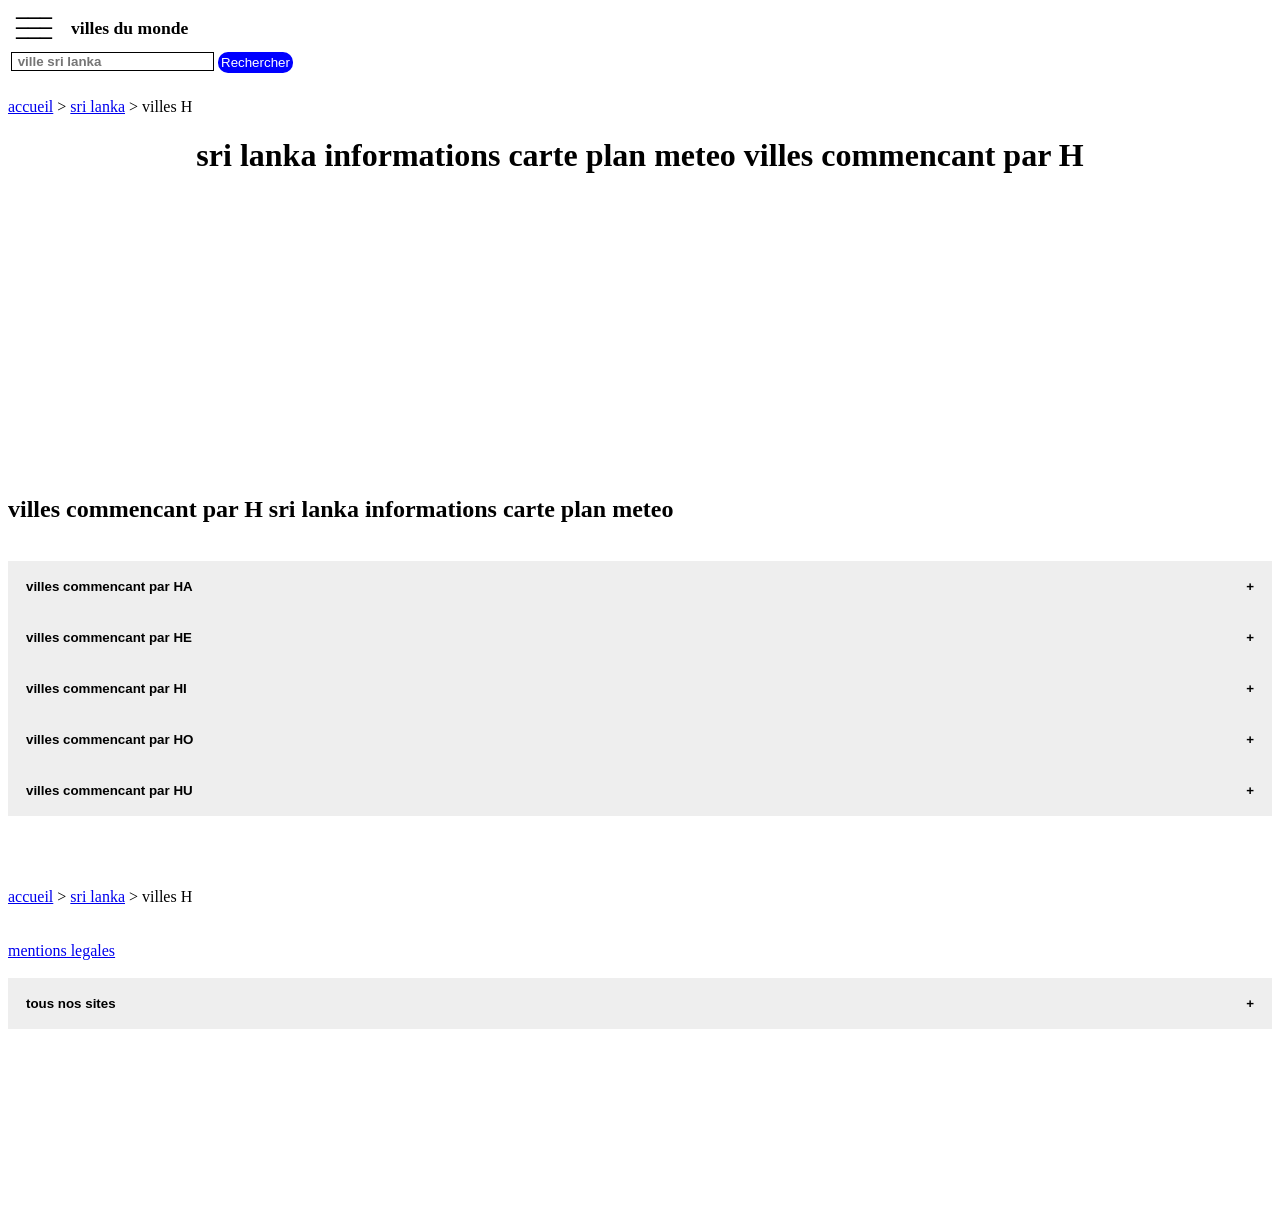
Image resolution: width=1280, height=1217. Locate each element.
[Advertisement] (608, 336)
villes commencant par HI (106, 688)
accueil (30, 106)
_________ (34, 22)
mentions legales (61, 950)
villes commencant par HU (109, 790)
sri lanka (97, 106)
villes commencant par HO (109, 739)
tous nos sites (71, 1003)
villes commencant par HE (109, 637)
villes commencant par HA (109, 586)
